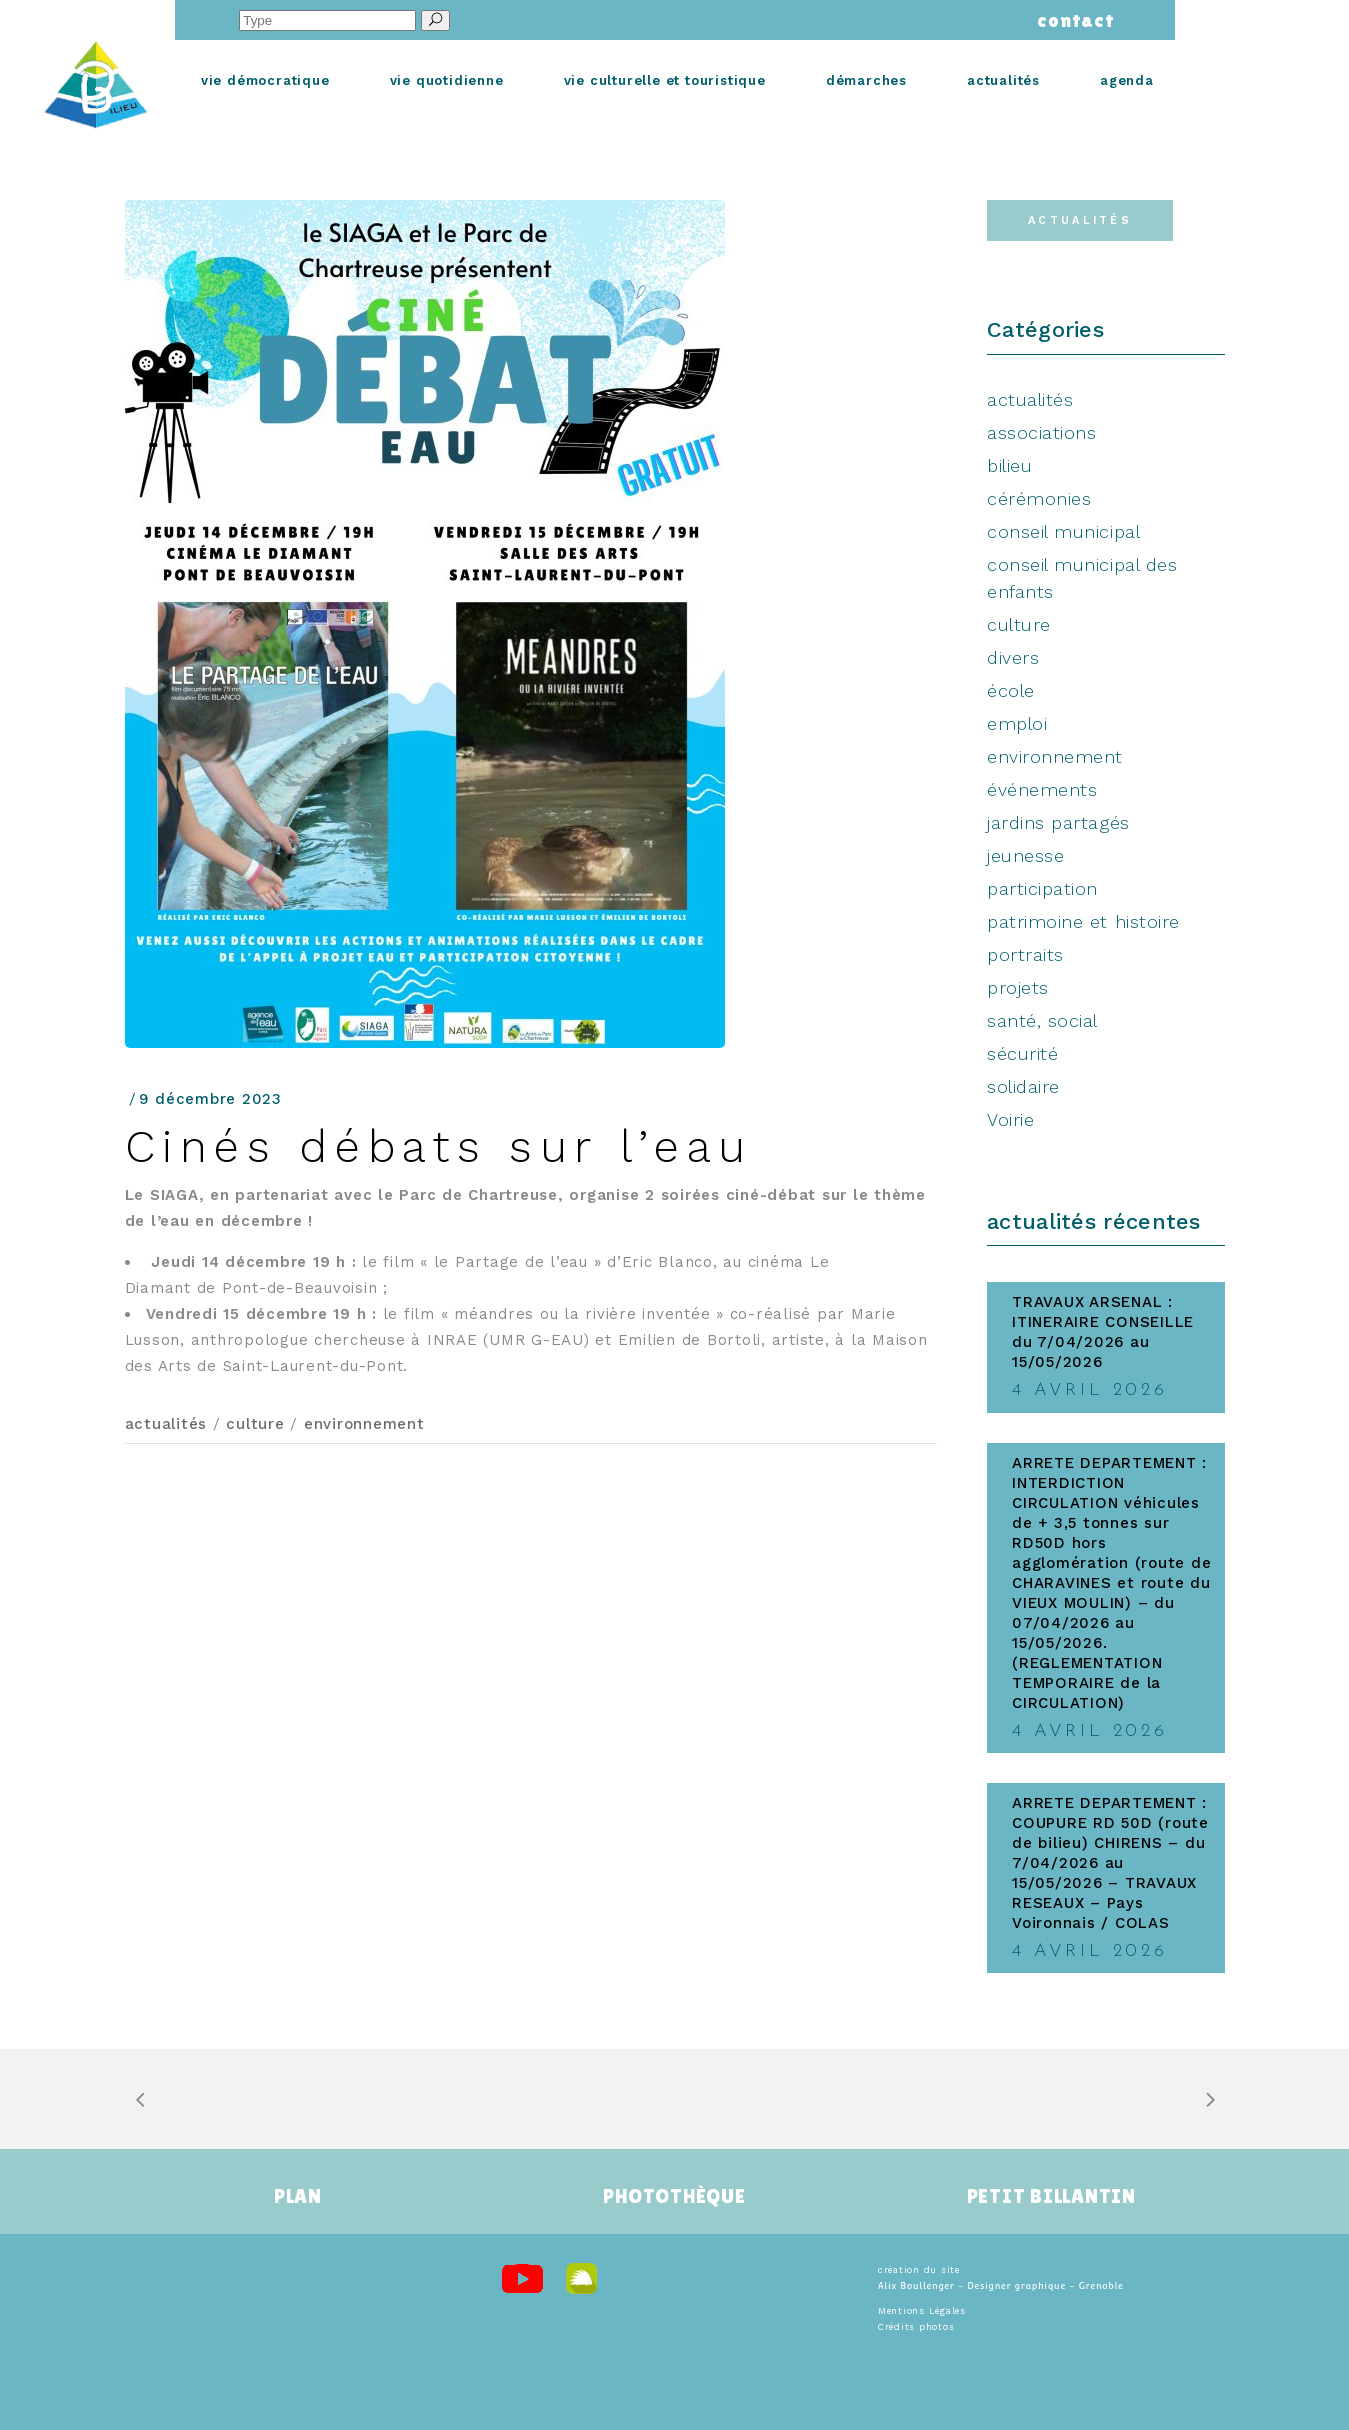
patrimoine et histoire (1083, 921)
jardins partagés (1058, 822)
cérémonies (1039, 498)
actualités (166, 1424)
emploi (1017, 723)
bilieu (1009, 465)
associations (1041, 432)
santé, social (1042, 1020)
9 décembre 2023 (210, 1099)
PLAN (298, 2196)
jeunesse (1025, 855)
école (1011, 690)
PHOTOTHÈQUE (674, 2196)
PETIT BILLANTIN (1051, 2196)
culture (255, 1424)
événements (1042, 789)
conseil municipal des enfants (1082, 578)
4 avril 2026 (1089, 1390)
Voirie (1010, 1119)
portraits (1025, 954)
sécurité (1022, 1053)
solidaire (1023, 1086)
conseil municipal (1063, 531)
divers (1013, 657)
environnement (364, 1424)
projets (1018, 987)
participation (1042, 888)
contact (1071, 20)
